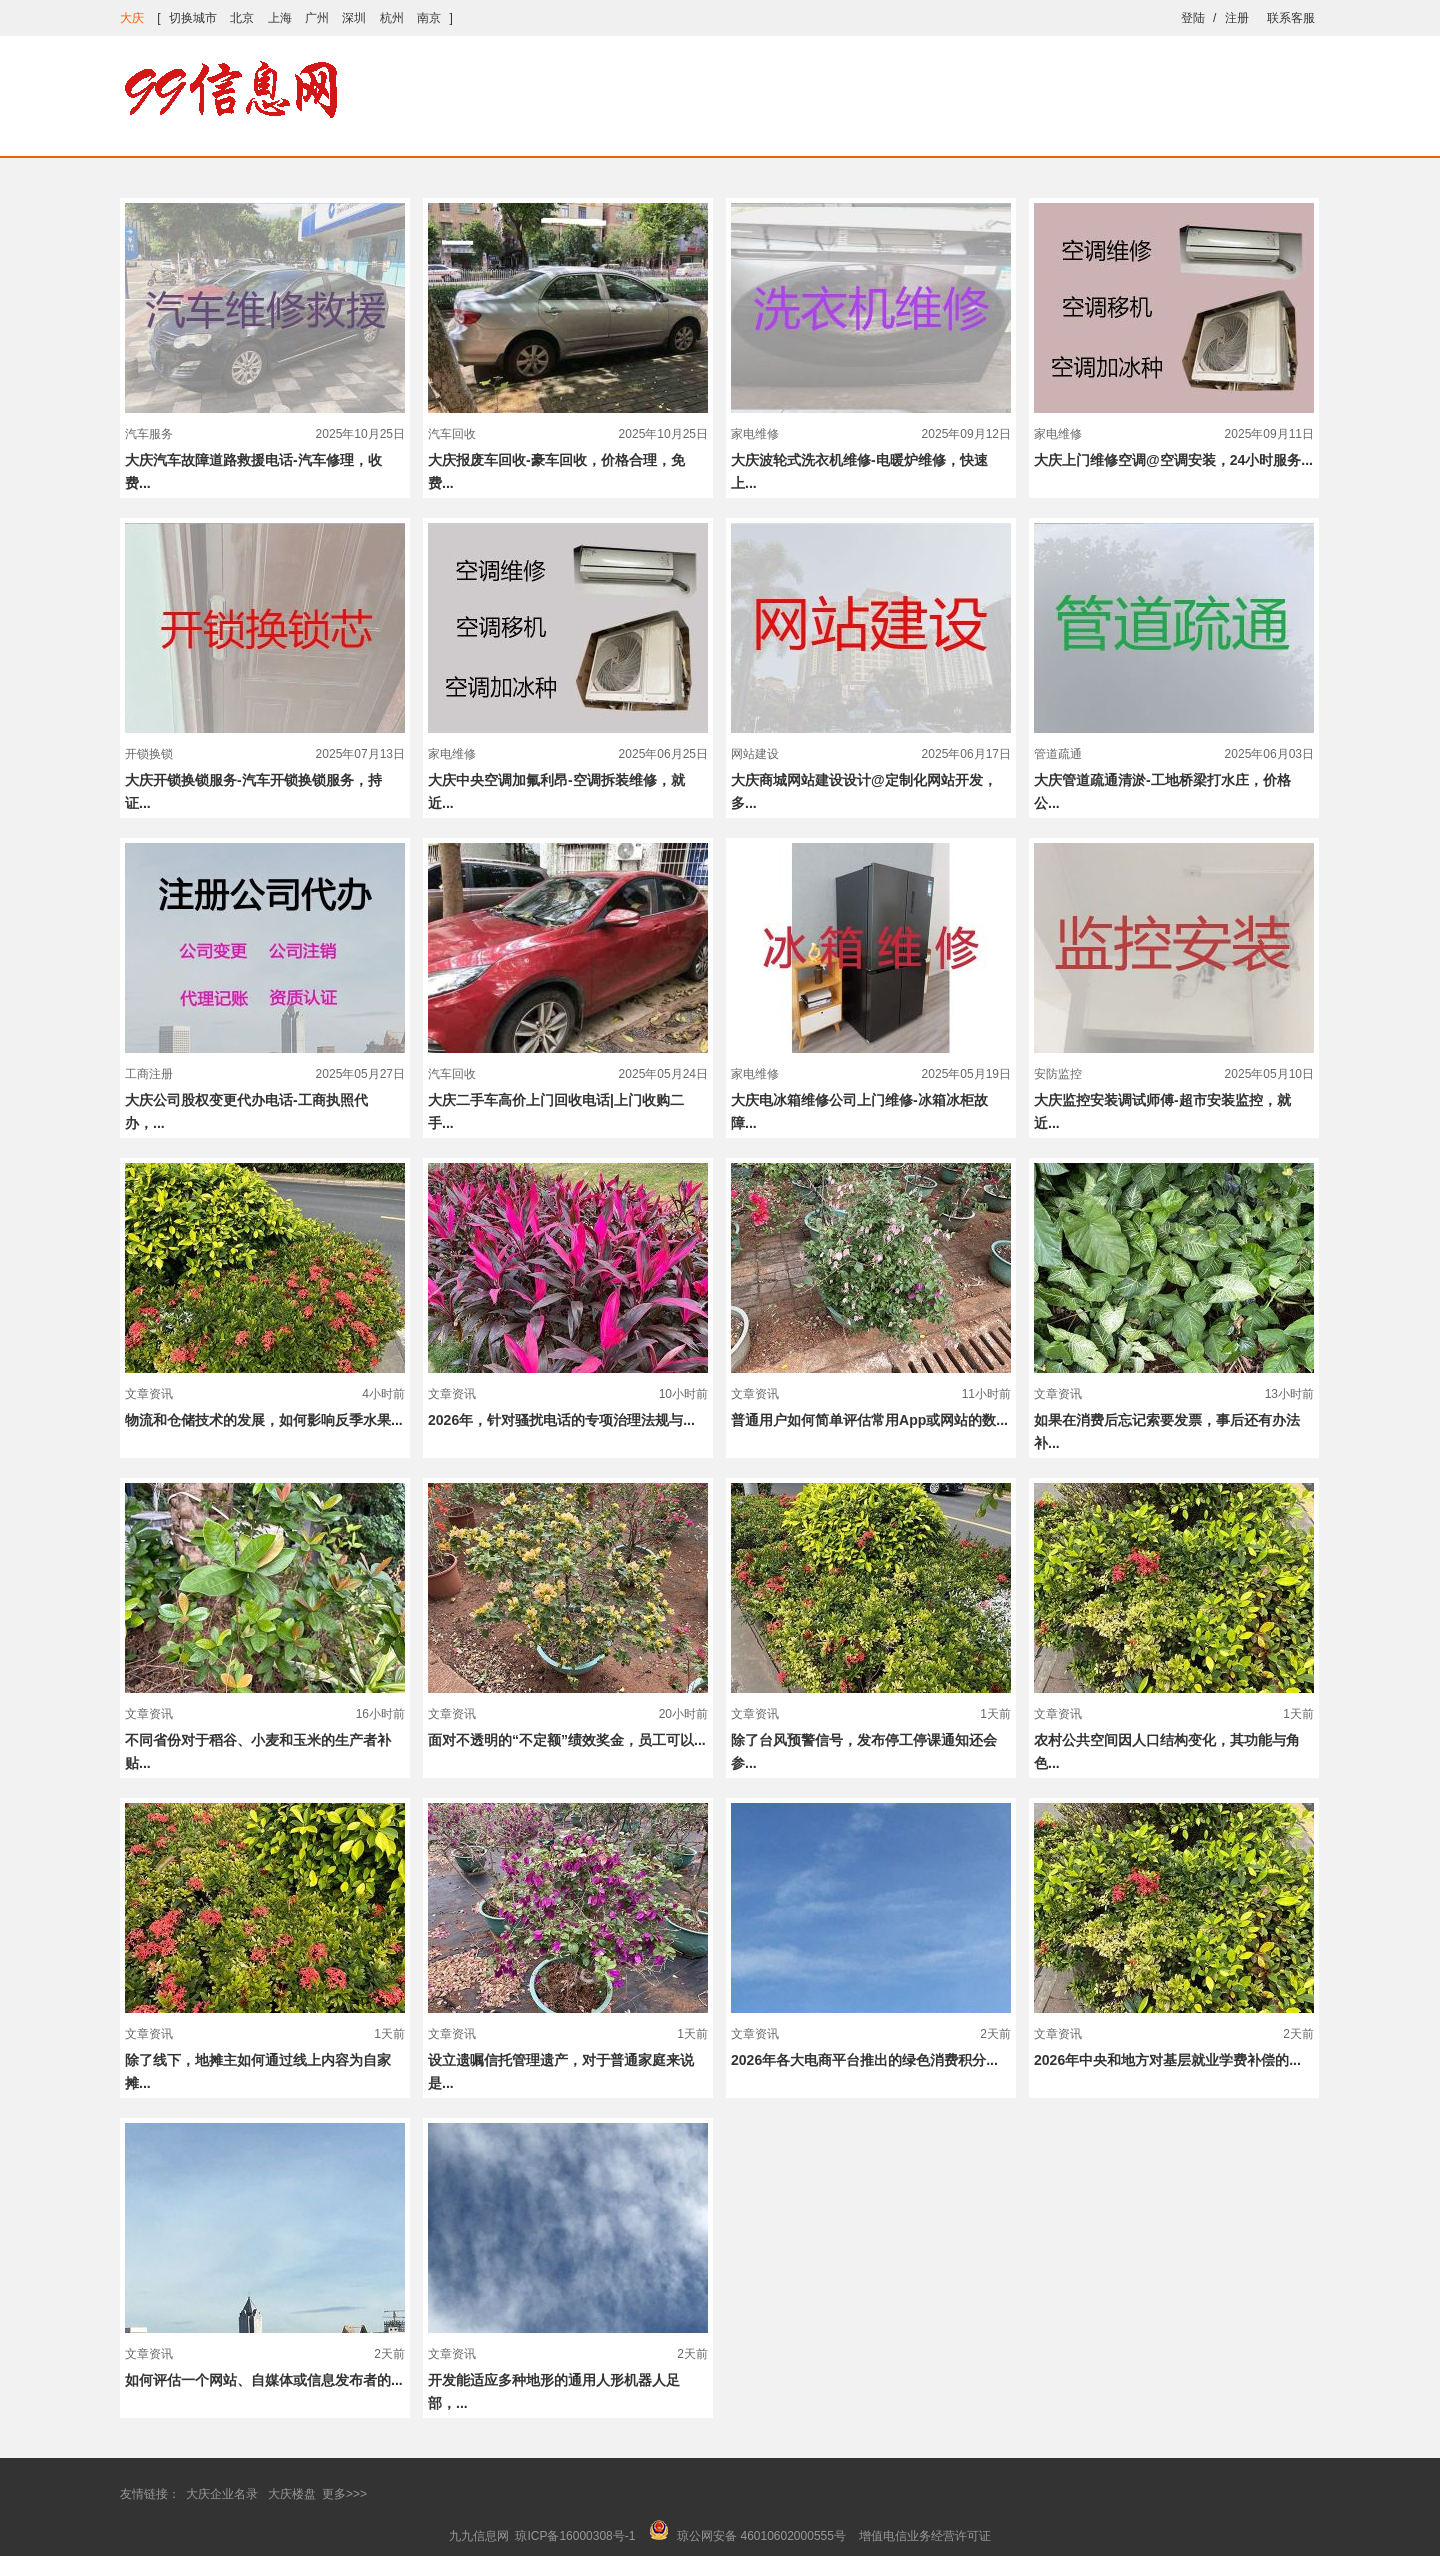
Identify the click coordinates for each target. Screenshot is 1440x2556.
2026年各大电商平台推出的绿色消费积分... (864, 2060)
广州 (317, 18)
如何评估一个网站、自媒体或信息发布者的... (264, 2380)
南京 (429, 18)
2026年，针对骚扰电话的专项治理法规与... (561, 1420)
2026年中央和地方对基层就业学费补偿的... (1167, 2060)
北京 (242, 18)
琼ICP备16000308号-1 (575, 2536)
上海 (280, 18)
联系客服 (1291, 18)
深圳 (354, 18)
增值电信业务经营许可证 (925, 2536)
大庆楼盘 (292, 2494)
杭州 (392, 18)
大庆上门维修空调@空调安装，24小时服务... (1173, 460)
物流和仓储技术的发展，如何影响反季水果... (264, 1420)
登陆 (1193, 18)
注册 (1237, 18)
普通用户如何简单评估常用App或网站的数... (869, 1420)
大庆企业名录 (222, 2494)
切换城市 (193, 18)
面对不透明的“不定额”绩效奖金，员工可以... (567, 1740)
